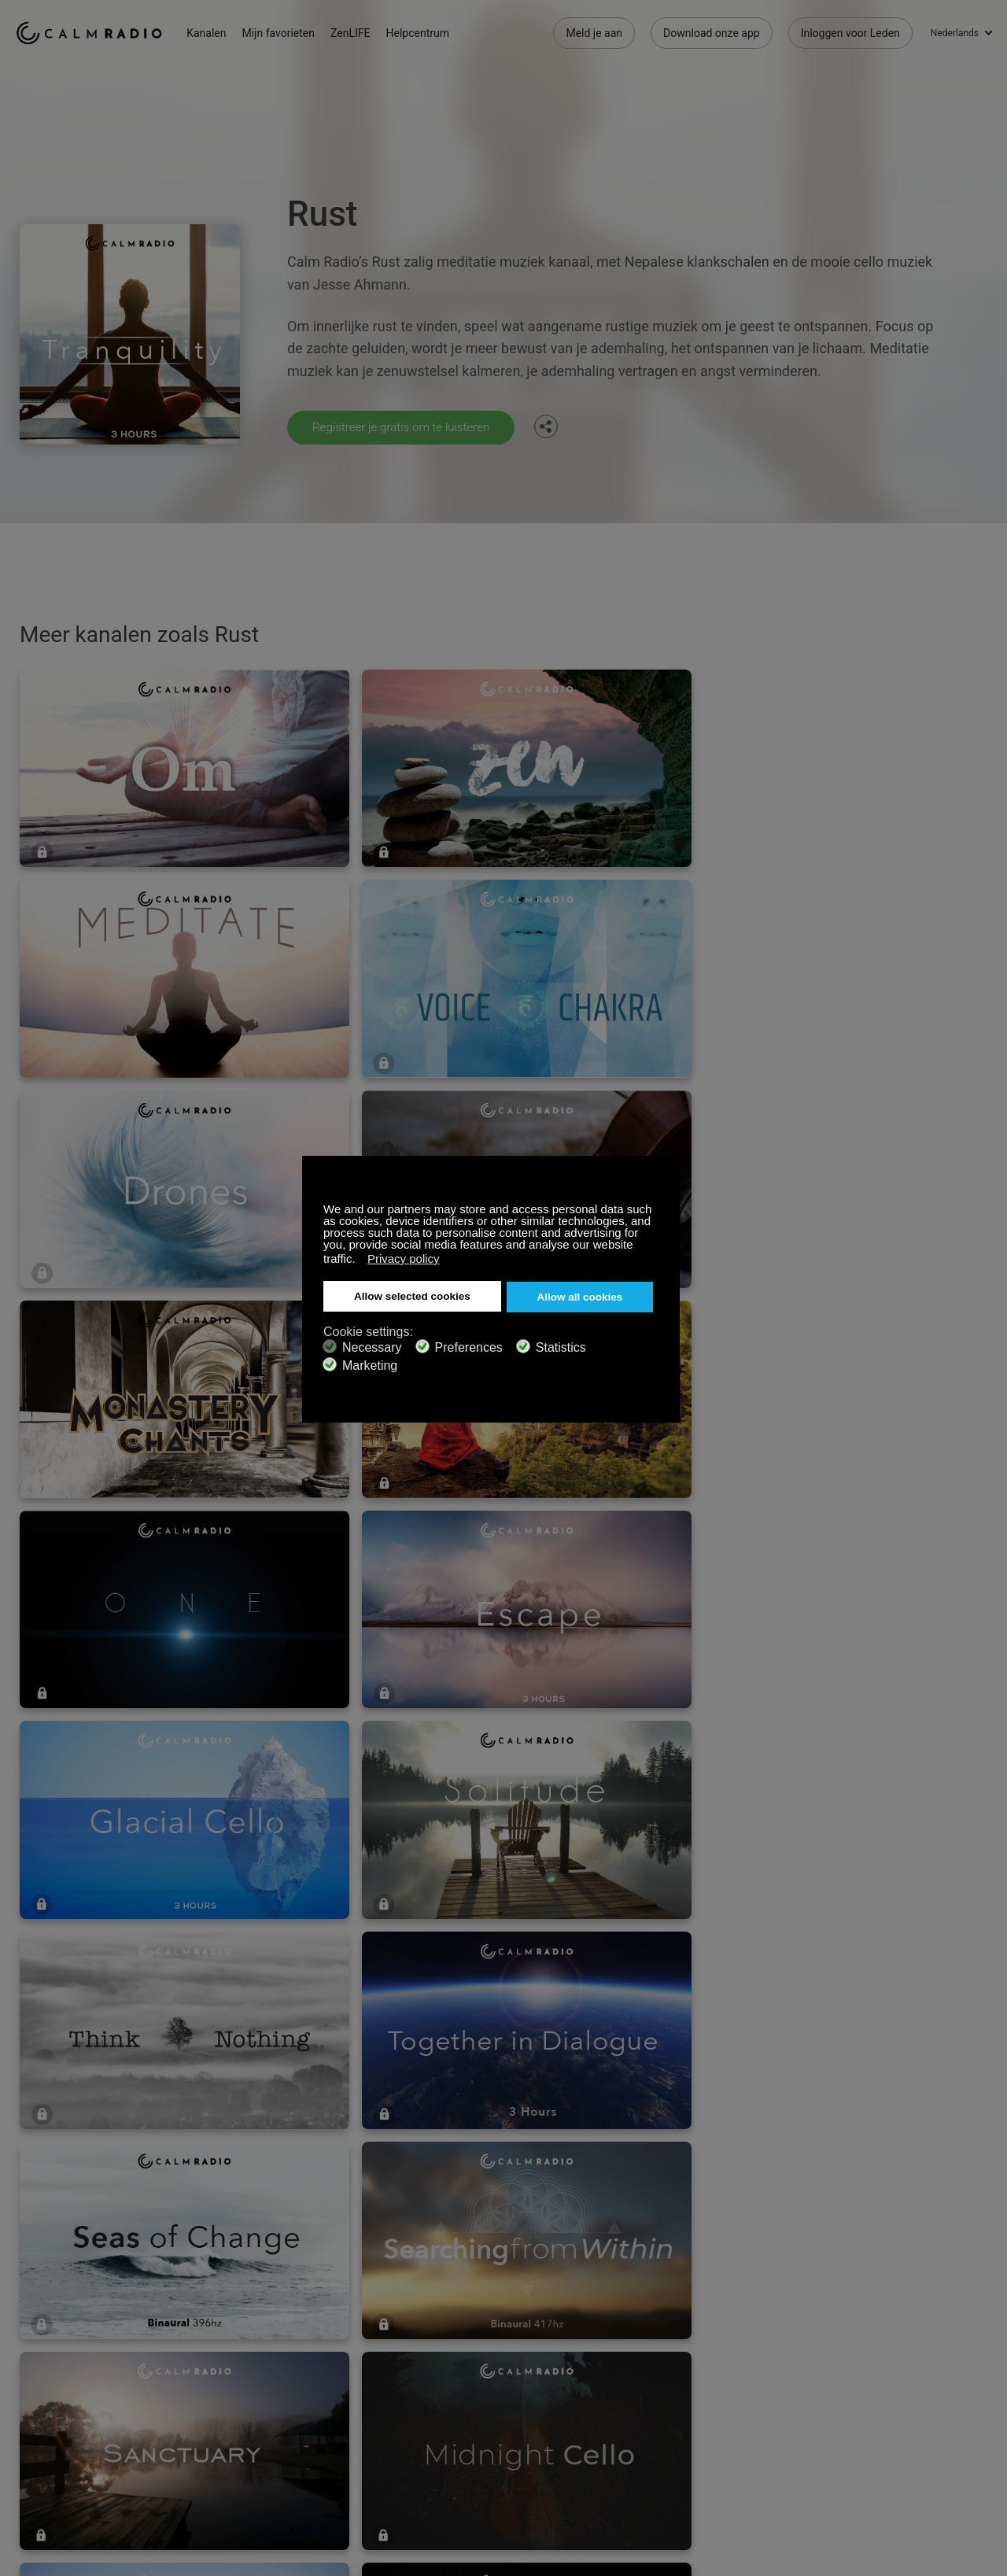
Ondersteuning (51, 2315)
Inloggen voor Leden (850, 31)
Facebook (877, 2313)
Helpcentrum (431, 31)
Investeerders (416, 2392)
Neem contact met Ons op (447, 2315)
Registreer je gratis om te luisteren (406, 426)
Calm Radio (96, 31)
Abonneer (222, 2315)
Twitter (929, 2313)
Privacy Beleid (233, 2392)
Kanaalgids (410, 2366)
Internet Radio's (53, 2366)
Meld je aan (594, 31)
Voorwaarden (48, 2392)
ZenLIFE (364, 31)
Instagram (981, 2313)
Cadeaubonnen (53, 2341)
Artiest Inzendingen (246, 2366)
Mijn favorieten (292, 31)
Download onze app (711, 31)
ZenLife (217, 2341)
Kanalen (220, 31)
